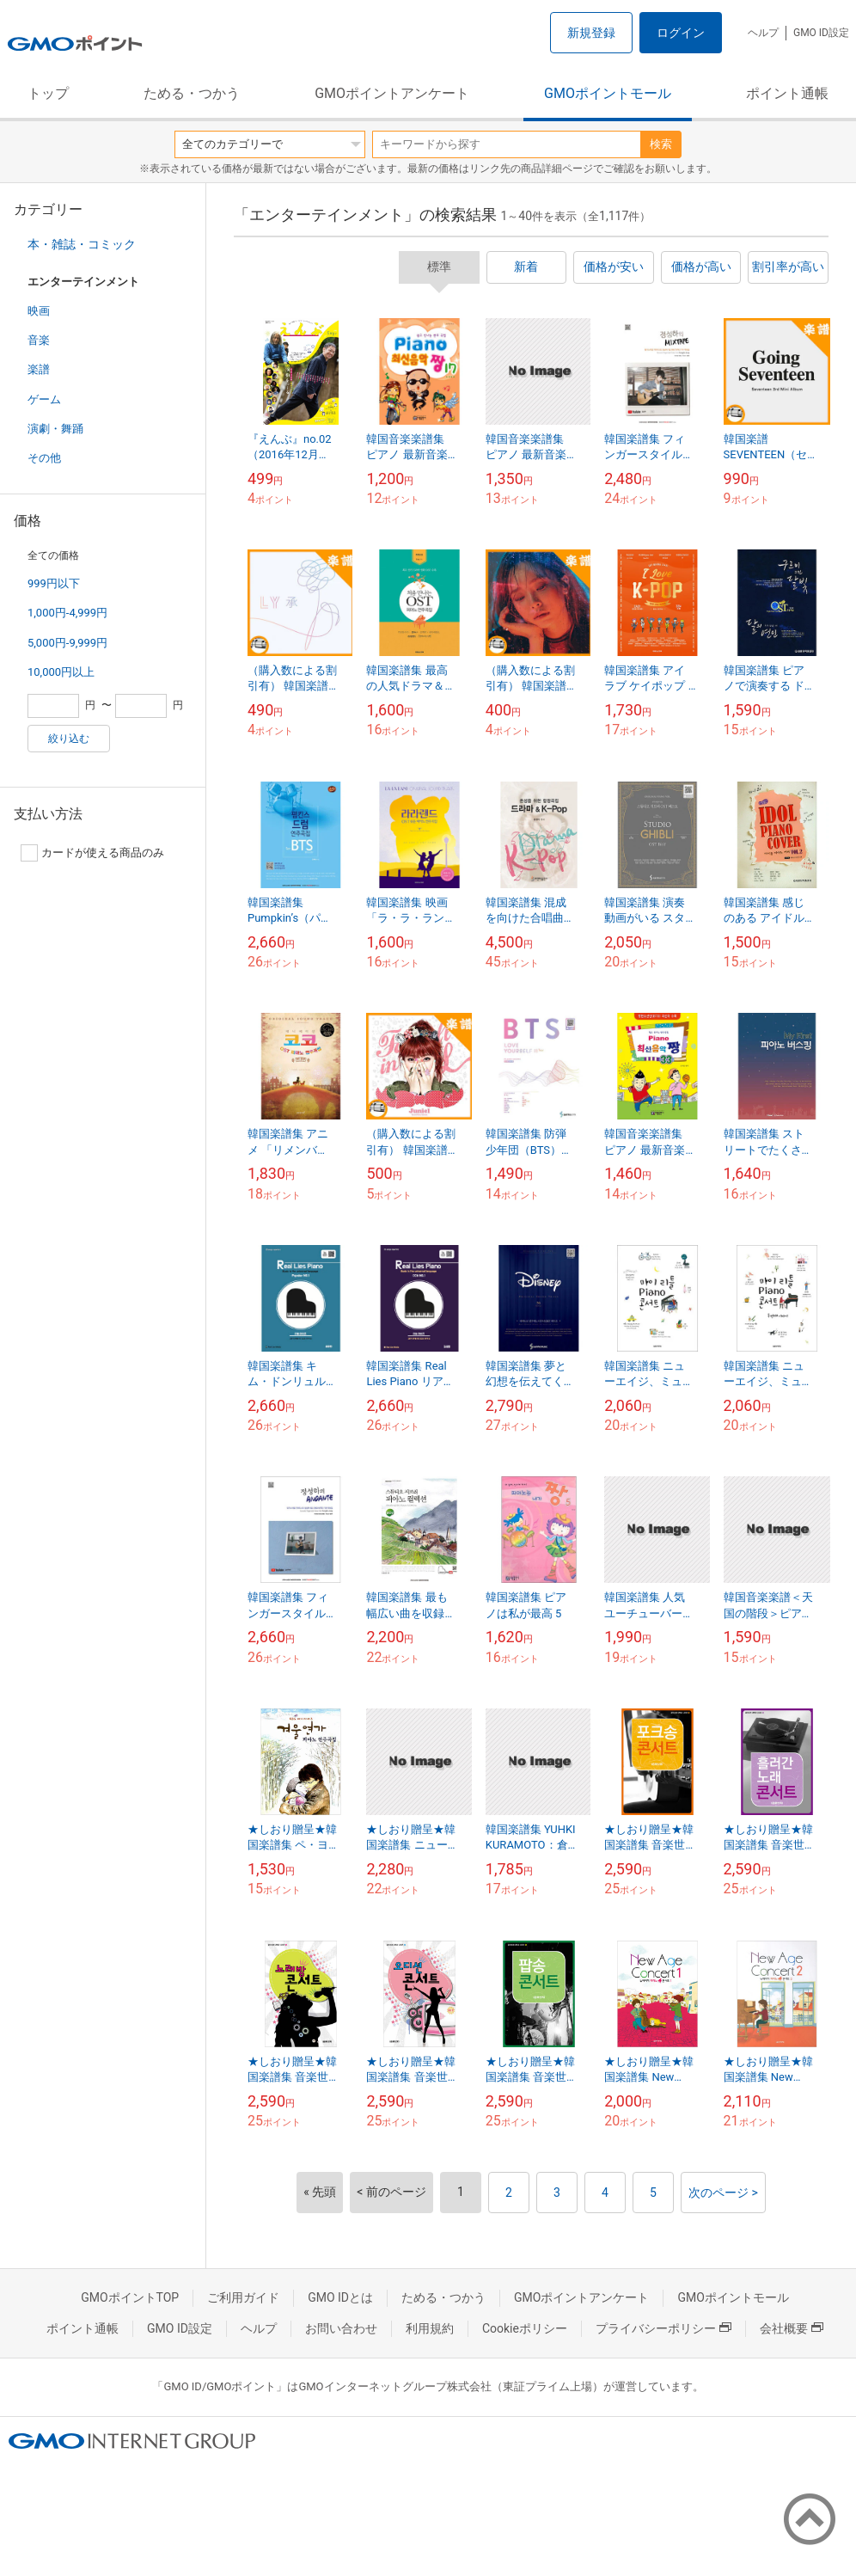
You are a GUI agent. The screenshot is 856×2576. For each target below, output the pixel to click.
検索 (661, 144)
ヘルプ (763, 33)
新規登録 (591, 33)
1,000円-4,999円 (67, 612)
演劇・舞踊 (55, 428)
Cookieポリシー (524, 2328)
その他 (44, 457)
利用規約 (430, 2328)
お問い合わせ (341, 2328)
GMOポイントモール (607, 93)
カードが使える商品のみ (92, 853)
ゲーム (44, 399)
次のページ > (723, 2192)
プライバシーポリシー (663, 2328)
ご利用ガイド (243, 2297)
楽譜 (39, 369)
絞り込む (68, 739)
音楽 (39, 340)
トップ (48, 93)
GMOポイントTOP (130, 2297)
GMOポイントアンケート (392, 93)
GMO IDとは (340, 2297)
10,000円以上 (61, 671)
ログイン (681, 33)
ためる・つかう (192, 93)
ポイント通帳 (787, 93)
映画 (39, 310)
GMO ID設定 (821, 33)
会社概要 (791, 2328)
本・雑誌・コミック (82, 244)
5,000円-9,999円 (67, 642)
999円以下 (54, 583)
